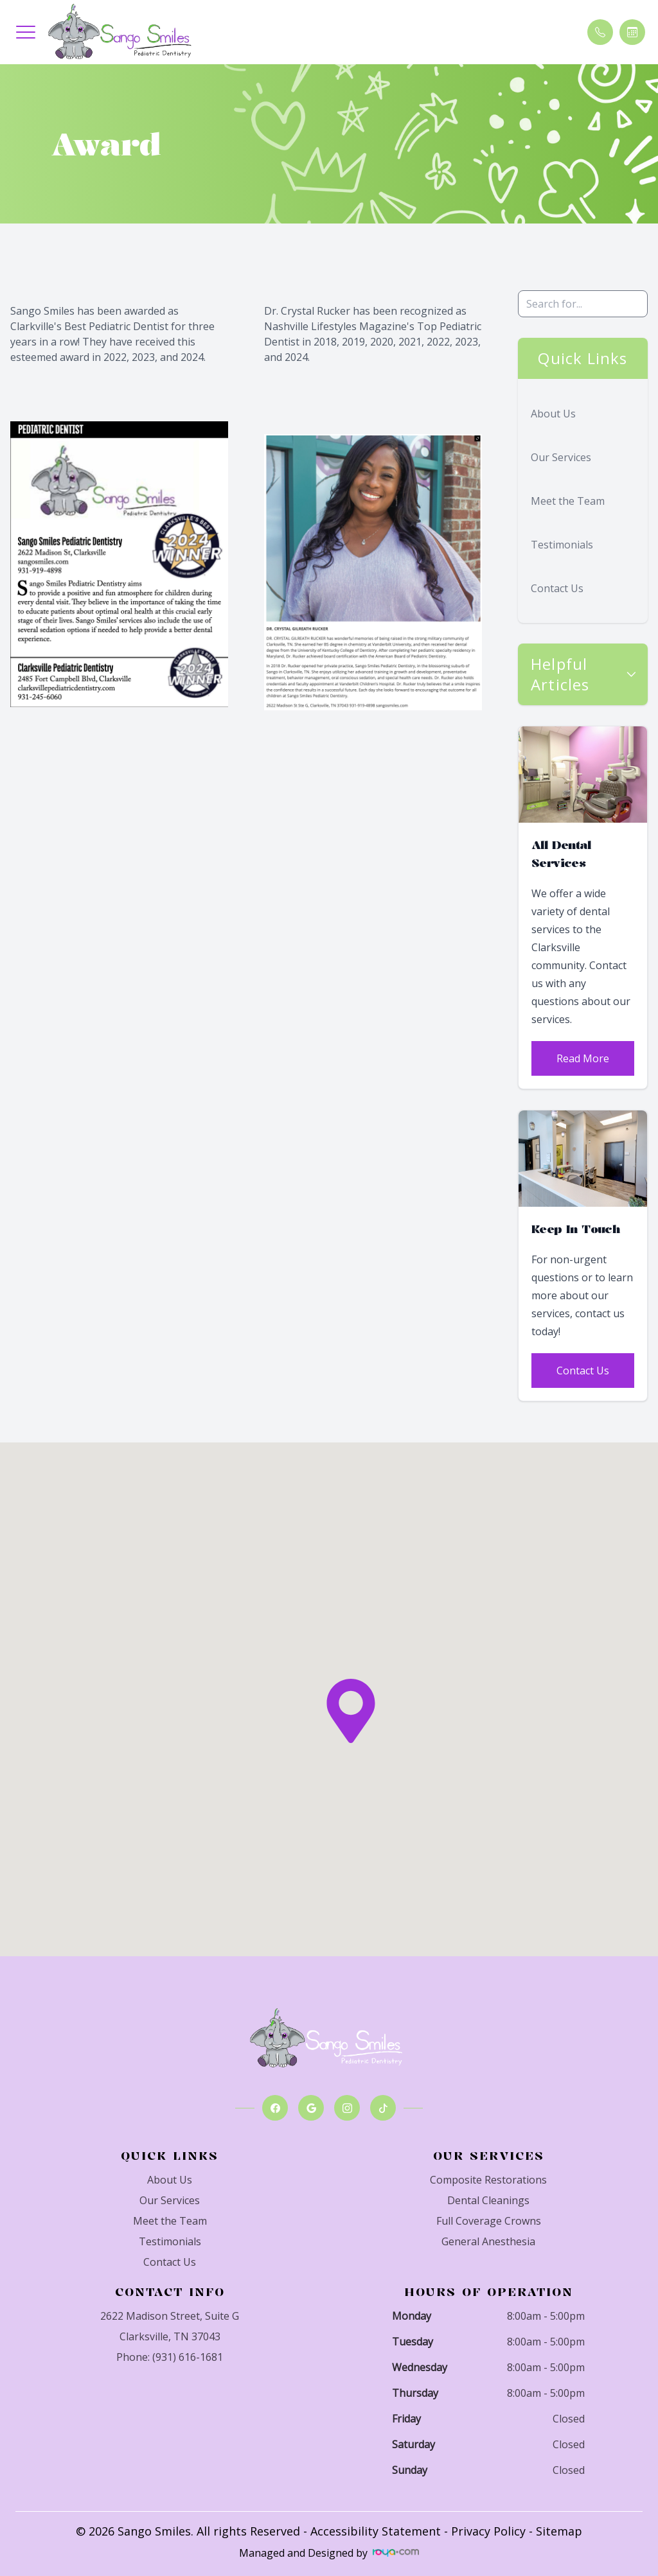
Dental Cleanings (488, 2200)
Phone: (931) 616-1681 (169, 2357)
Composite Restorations (488, 2180)
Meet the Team (568, 501)
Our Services (561, 457)
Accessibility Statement (375, 2531)
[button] (26, 32)
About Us (553, 414)
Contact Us (557, 588)
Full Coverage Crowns (488, 2221)
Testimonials (562, 545)
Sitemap (559, 2531)
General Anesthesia (488, 2241)
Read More (582, 1058)
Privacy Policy (488, 2531)
